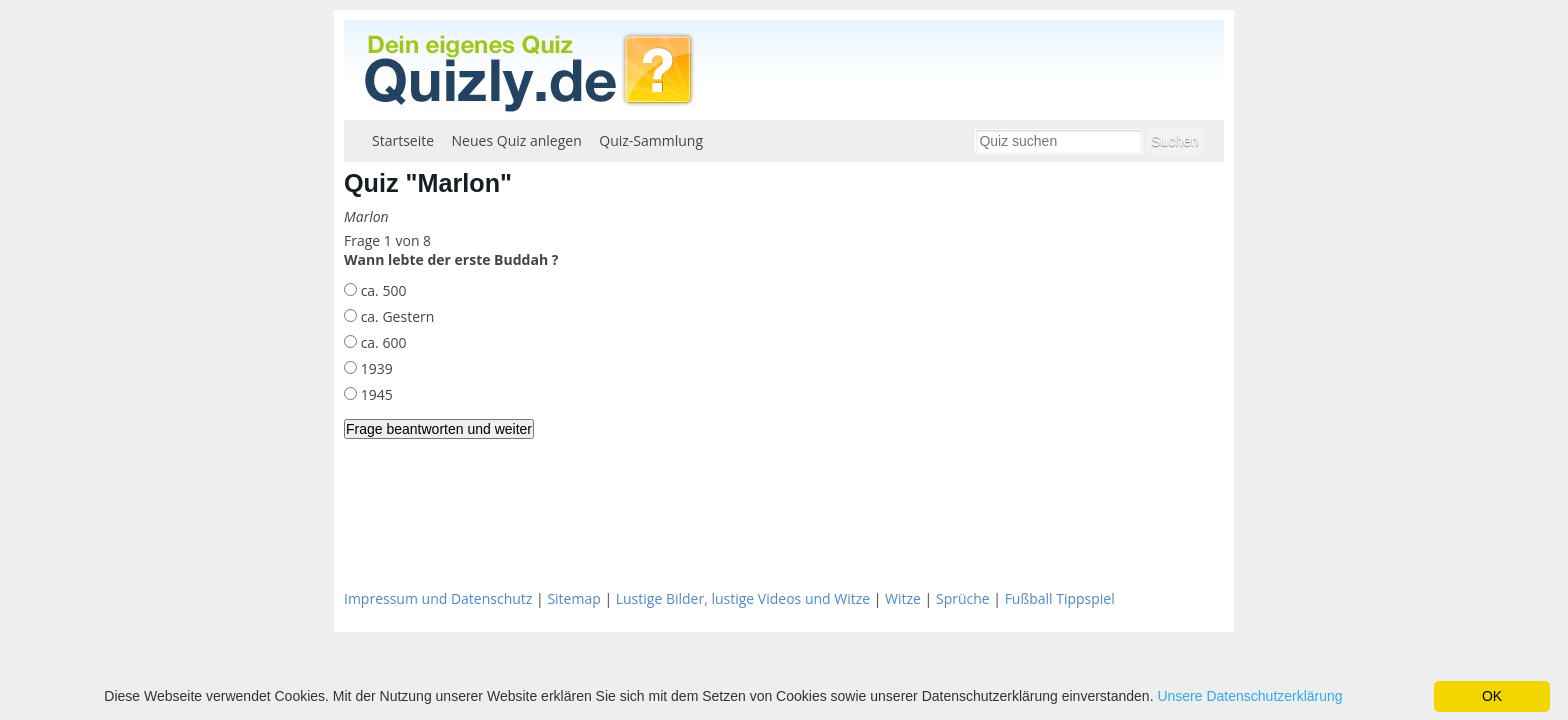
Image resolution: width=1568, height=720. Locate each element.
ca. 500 (381, 290)
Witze (903, 598)
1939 (375, 368)
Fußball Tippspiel (1060, 598)
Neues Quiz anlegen (517, 140)
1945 (375, 394)
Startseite (403, 140)
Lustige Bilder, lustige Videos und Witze (743, 598)
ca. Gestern (395, 316)
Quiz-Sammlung (651, 140)
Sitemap (573, 598)
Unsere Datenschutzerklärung (1249, 696)
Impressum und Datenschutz (438, 598)
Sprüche (963, 598)
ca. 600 (381, 342)
